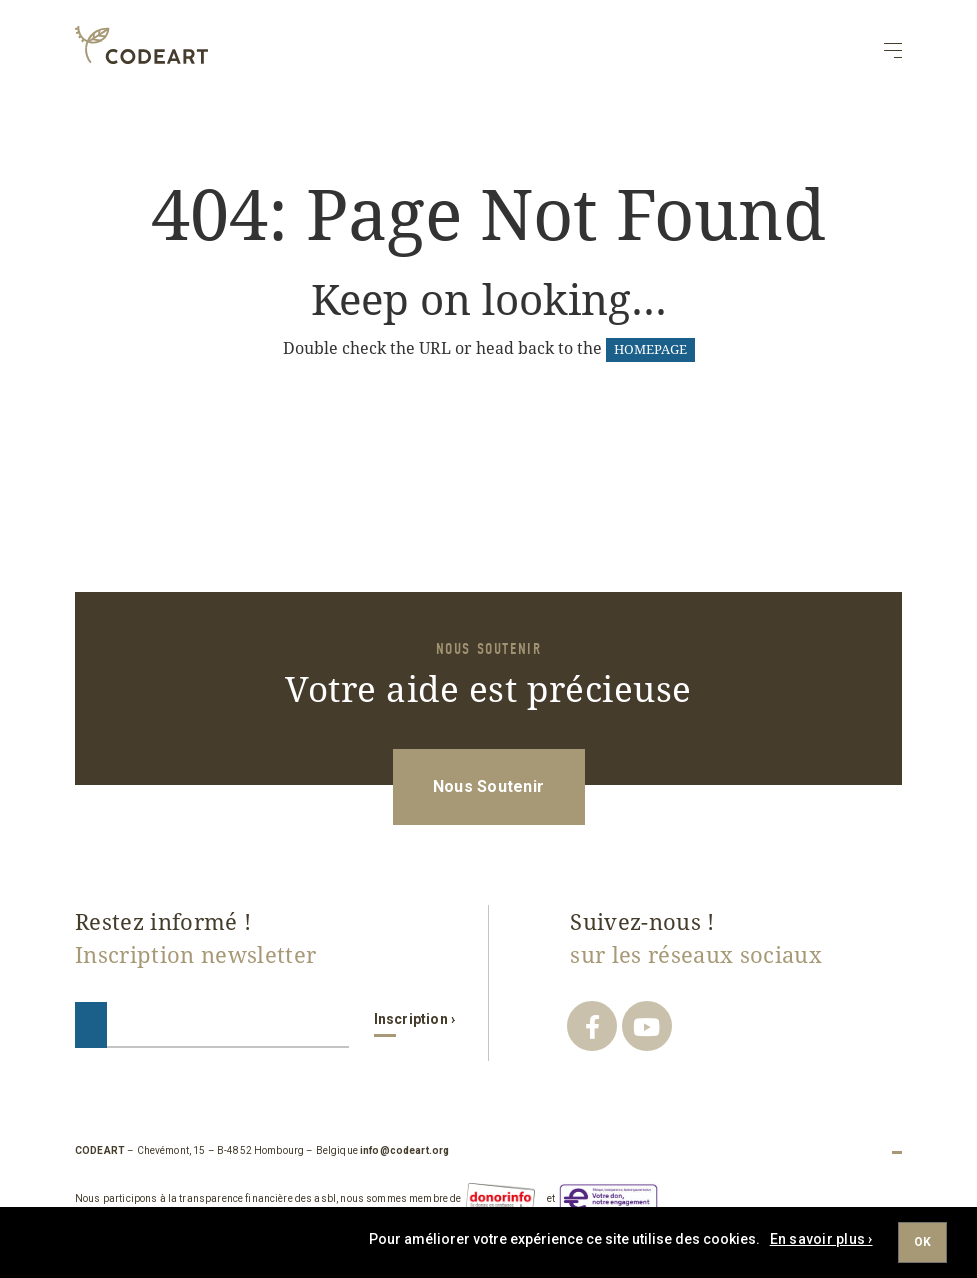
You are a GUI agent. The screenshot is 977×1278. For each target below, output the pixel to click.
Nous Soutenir (488, 786)
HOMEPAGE (650, 349)
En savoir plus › (821, 1239)
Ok (922, 1242)
